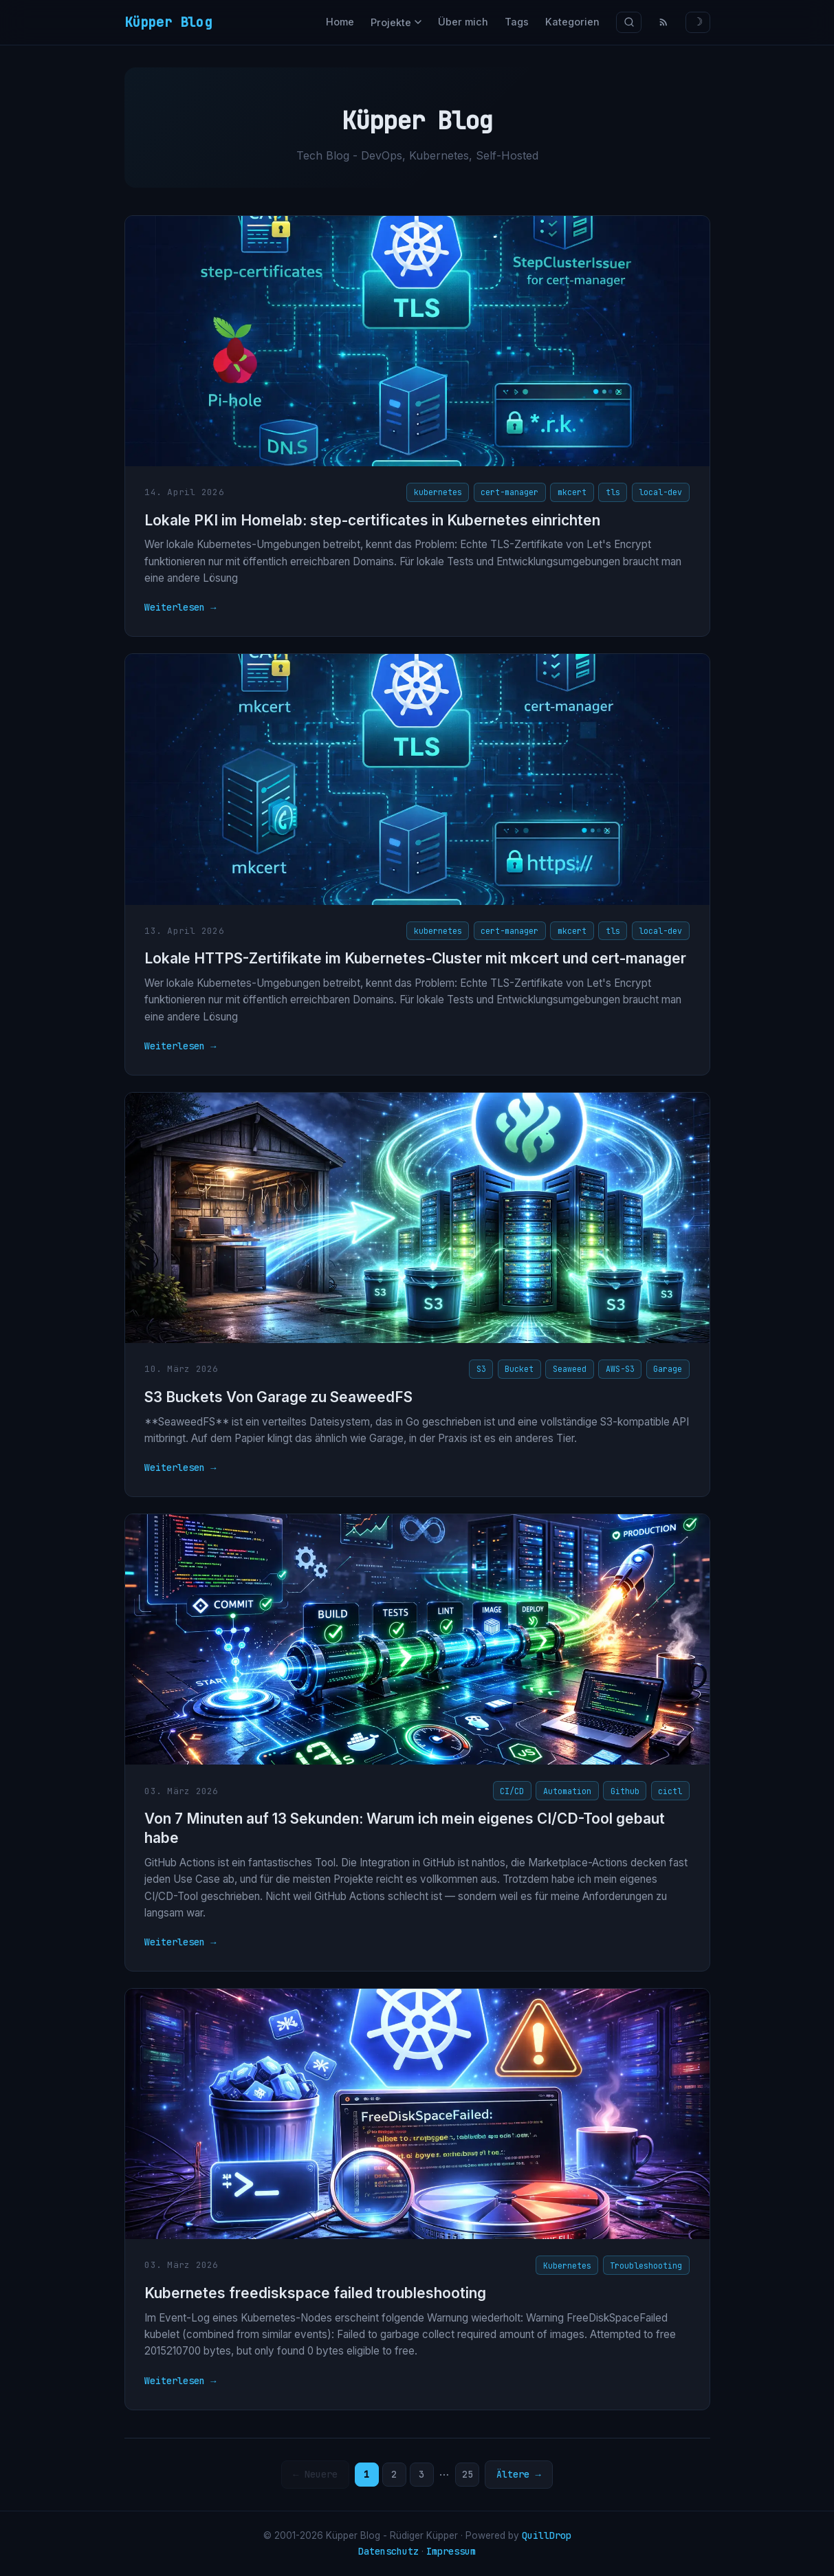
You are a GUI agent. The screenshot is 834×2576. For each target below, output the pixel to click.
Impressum (451, 2551)
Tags (517, 22)
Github (625, 1791)
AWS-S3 (620, 1369)
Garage (667, 1369)
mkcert (572, 492)
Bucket (519, 1369)
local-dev (660, 492)
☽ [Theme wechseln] (698, 22)
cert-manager (509, 492)
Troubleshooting (646, 2265)
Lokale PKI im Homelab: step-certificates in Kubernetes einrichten (372, 520)
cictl (670, 1791)
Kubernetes (567, 2265)
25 (467, 2474)
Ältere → (518, 2474)
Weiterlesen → (180, 607)
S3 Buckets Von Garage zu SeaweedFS (278, 1397)
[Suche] (628, 22)
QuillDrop (546, 2535)
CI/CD (512, 1791)
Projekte (396, 22)
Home (340, 22)
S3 (481, 1369)
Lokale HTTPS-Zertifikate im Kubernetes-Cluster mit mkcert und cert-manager (415, 958)
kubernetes (438, 492)
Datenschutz (388, 2551)
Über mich (463, 22)
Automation (567, 1791)
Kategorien (572, 22)
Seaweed (569, 1369)
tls (613, 492)
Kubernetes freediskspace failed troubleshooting (315, 2293)
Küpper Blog (168, 22)
